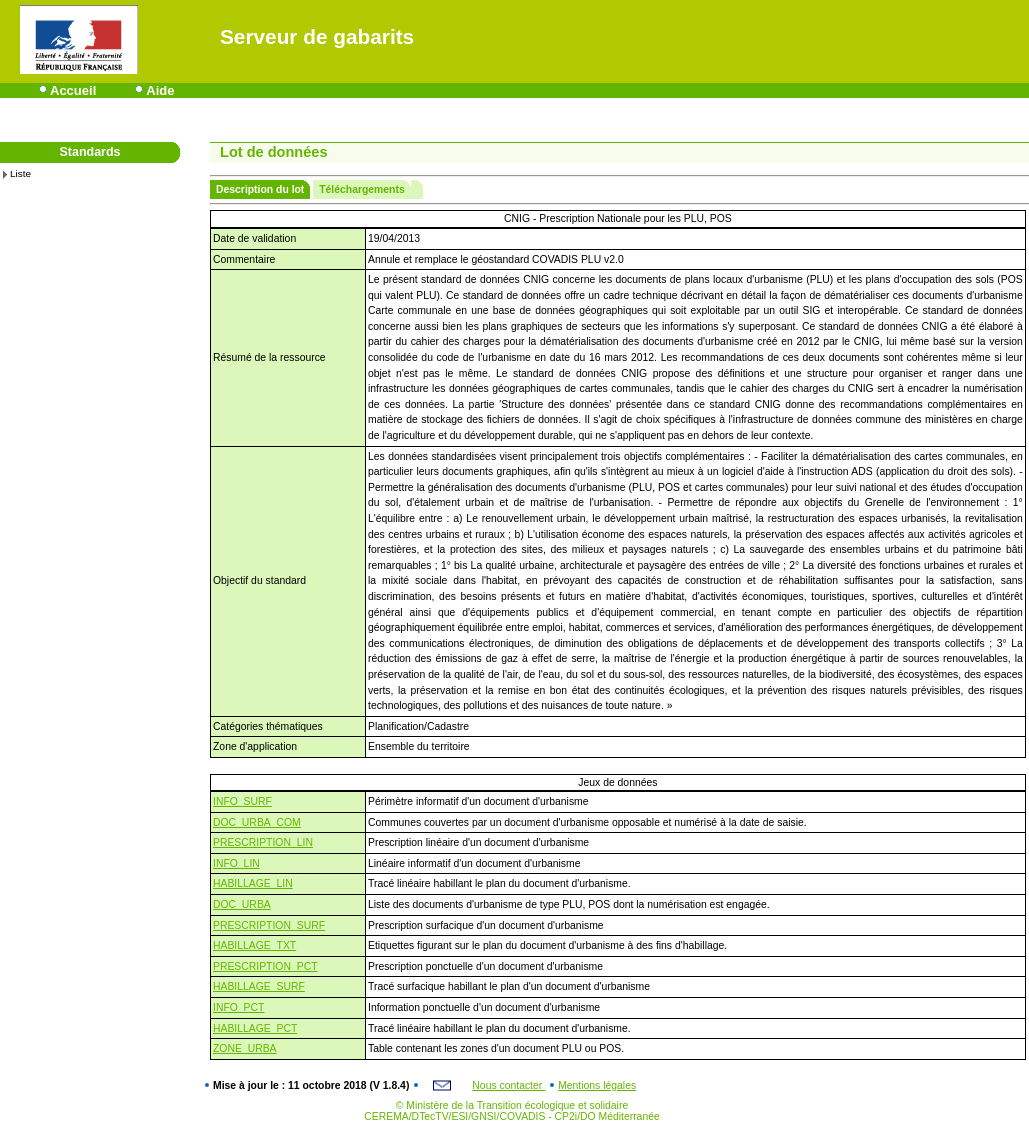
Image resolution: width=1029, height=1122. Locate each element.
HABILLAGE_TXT (254, 945)
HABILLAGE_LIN (253, 883)
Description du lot (260, 189)
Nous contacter (508, 1085)
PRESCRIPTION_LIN (263, 842)
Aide (160, 90)
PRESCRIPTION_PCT (265, 966)
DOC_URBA (242, 904)
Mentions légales (597, 1085)
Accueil (73, 90)
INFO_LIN (236, 863)
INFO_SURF (242, 801)
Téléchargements (361, 189)
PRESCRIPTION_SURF (269, 925)
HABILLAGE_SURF (259, 986)
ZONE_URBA (245, 1048)
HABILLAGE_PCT (255, 1028)
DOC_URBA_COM (257, 822)
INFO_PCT (238, 1007)
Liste (20, 173)
